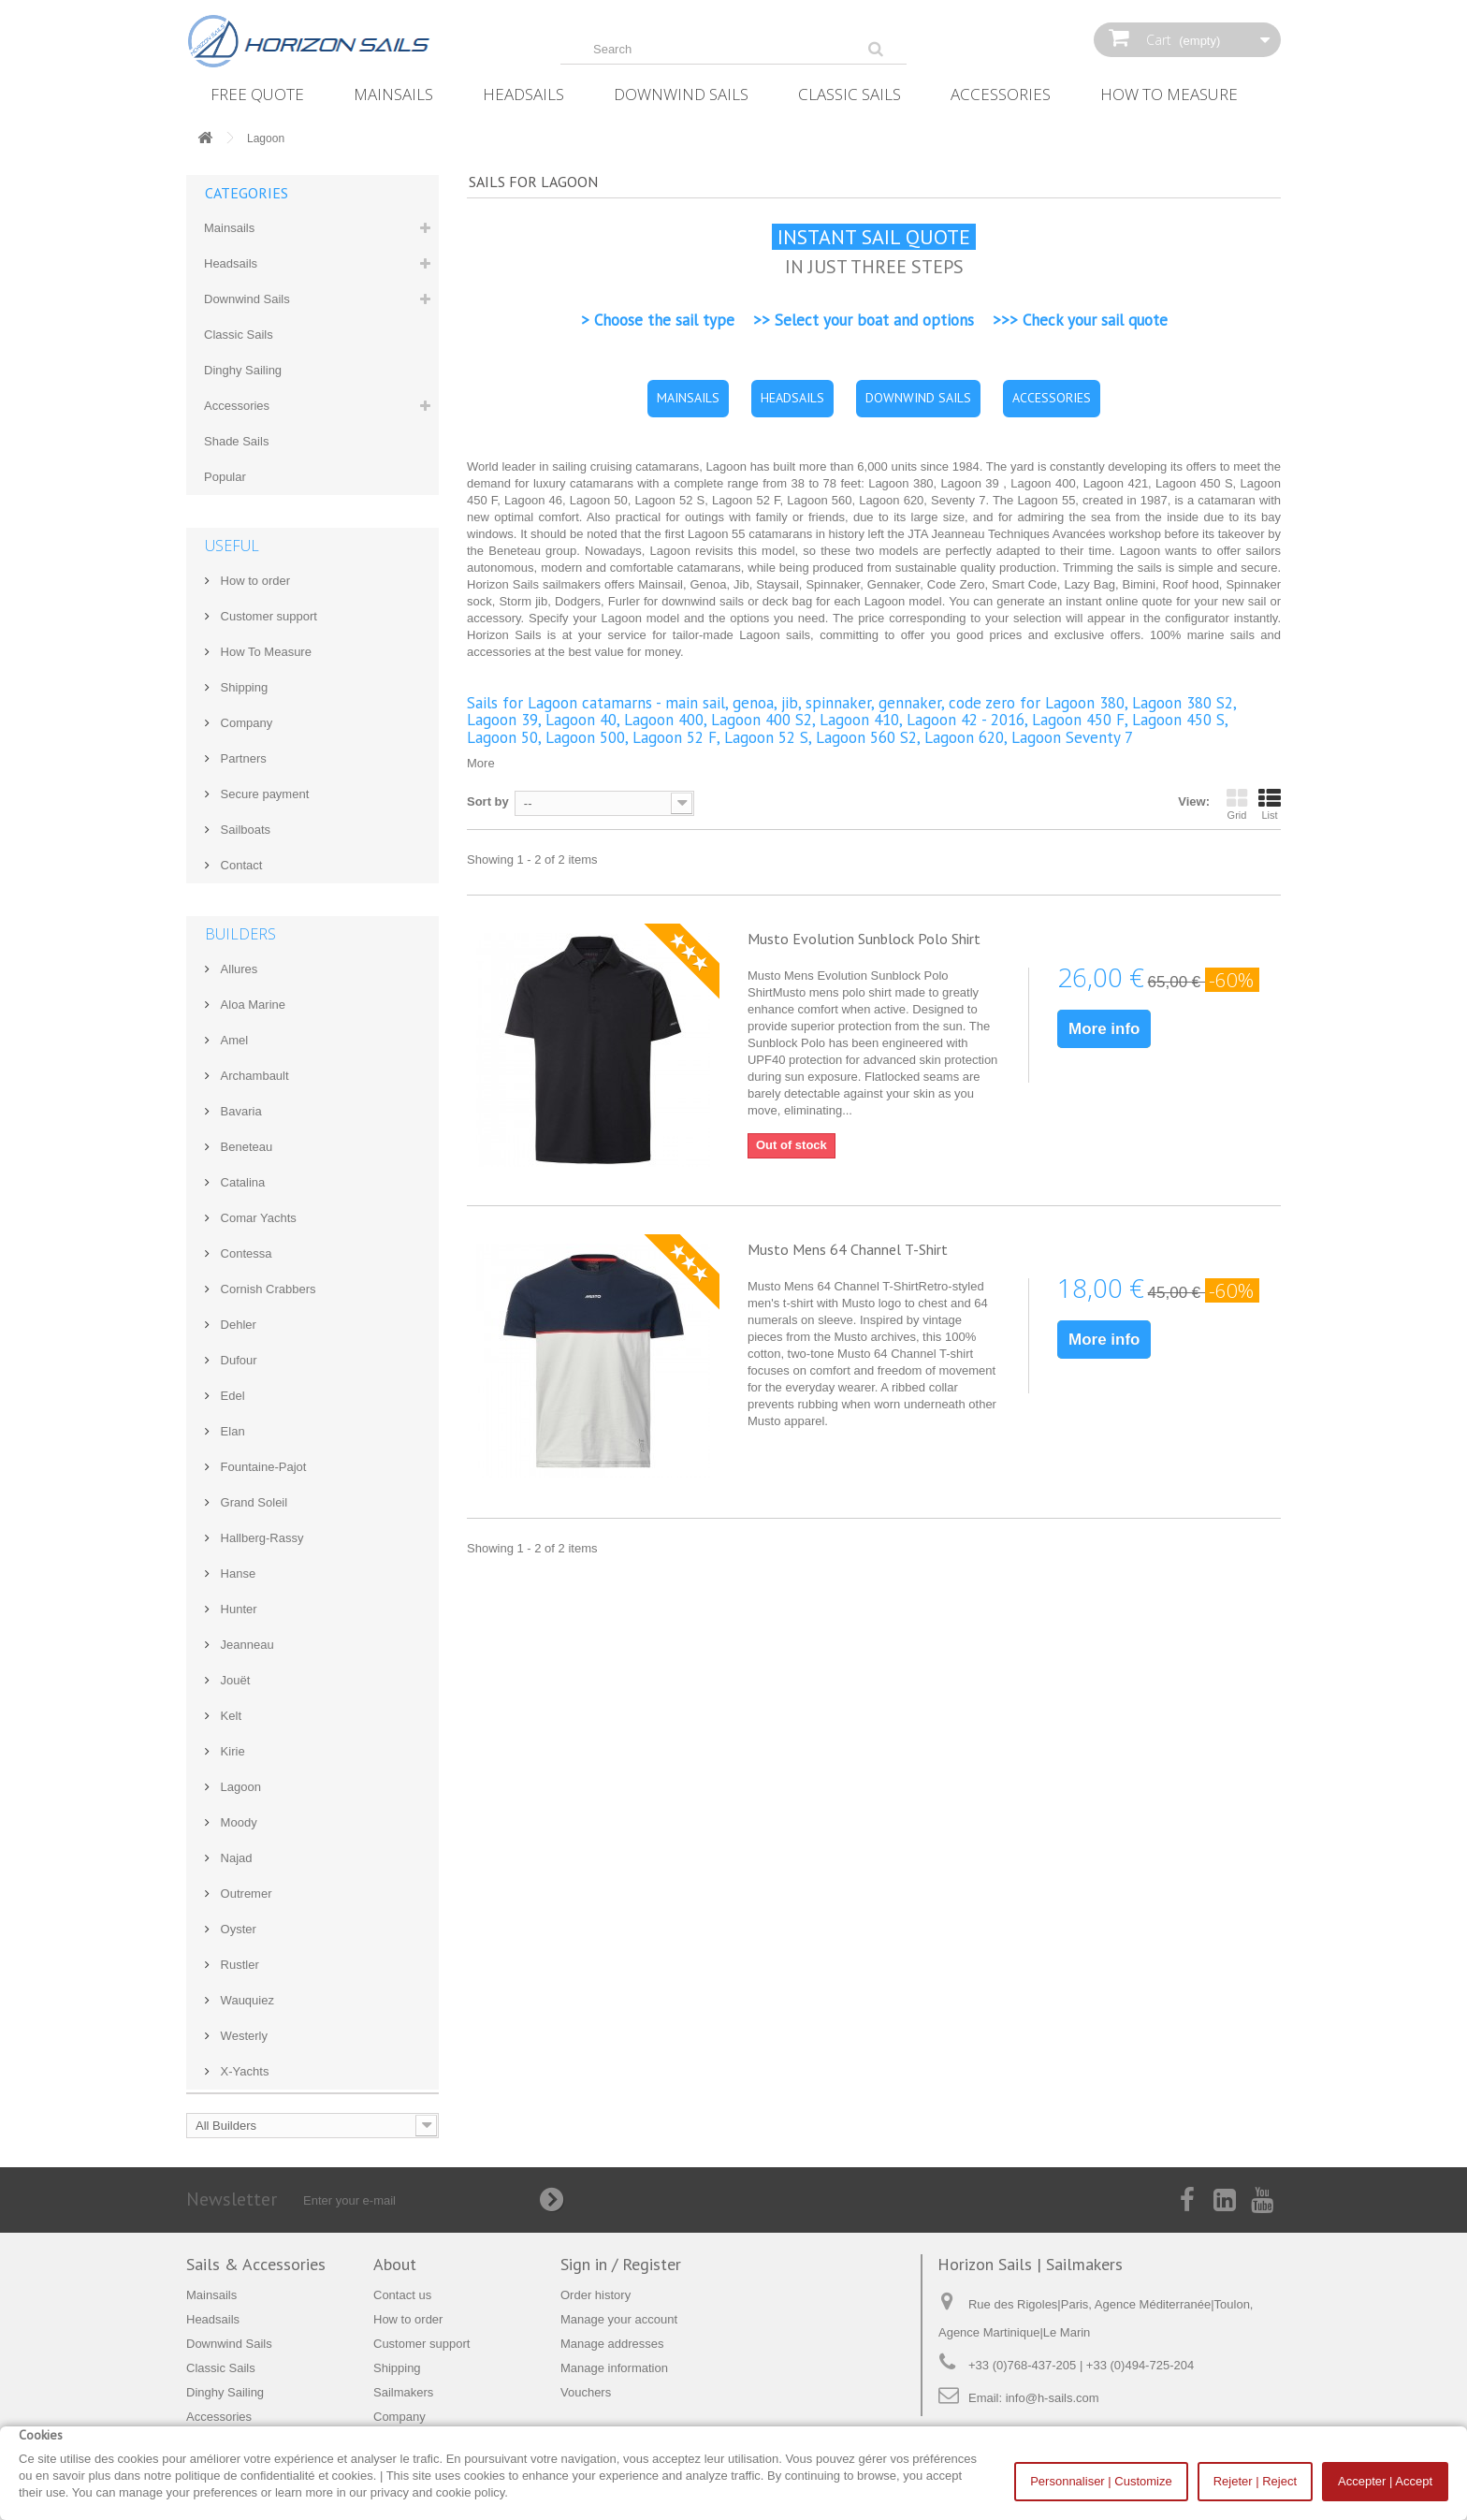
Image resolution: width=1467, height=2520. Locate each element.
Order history (595, 2295)
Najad (235, 1858)
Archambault (253, 1076)
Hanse (236, 1573)
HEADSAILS (792, 397)
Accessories (1001, 94)
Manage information (614, 2368)
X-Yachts (243, 2071)
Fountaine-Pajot (261, 1467)
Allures (237, 969)
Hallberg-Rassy (260, 1538)
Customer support (267, 616)
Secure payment (263, 794)
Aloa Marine (251, 1005)
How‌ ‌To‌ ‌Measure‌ (1169, 94)
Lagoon (239, 1787)
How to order (253, 581)
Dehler (236, 1325)
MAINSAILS (688, 397)
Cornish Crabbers (266, 1289)
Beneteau (244, 1147)
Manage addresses (612, 2344)
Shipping (242, 687)
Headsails (523, 94)
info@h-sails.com (1052, 2398)
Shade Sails (236, 441)
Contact (239, 865)
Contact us (402, 2295)
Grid (1237, 804)
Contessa (244, 1253)
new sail (1244, 601)
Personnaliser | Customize (1101, 2481)
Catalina (241, 1182)
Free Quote (257, 94)
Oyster (236, 1929)
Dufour (237, 1360)
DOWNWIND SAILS (918, 397)
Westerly (242, 2036)
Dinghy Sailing (243, 370)
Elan (231, 1431)
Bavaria (239, 1111)
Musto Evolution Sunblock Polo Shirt (864, 938)
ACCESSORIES (1051, 397)
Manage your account (618, 2319)
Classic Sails (849, 94)
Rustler (238, 1965)
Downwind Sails (681, 94)
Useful (232, 545)
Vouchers (585, 2392)
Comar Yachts (257, 1218)
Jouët (233, 1680)
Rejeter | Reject (1255, 2481)
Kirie (231, 1751)
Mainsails (393, 94)
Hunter (237, 1609)
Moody (237, 1822)
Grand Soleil (252, 1502)
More (481, 763)
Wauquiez (245, 2000)
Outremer (244, 1893)
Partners (242, 758)
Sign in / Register (620, 2264)
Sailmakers (403, 2392)
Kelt (229, 1716)
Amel (232, 1040)
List (1269, 804)
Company (244, 723)
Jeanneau (245, 1645)
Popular (225, 477)
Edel (231, 1396)
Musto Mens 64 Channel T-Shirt (848, 1249)
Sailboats (243, 830)
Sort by (488, 801)
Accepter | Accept (1385, 2481)
